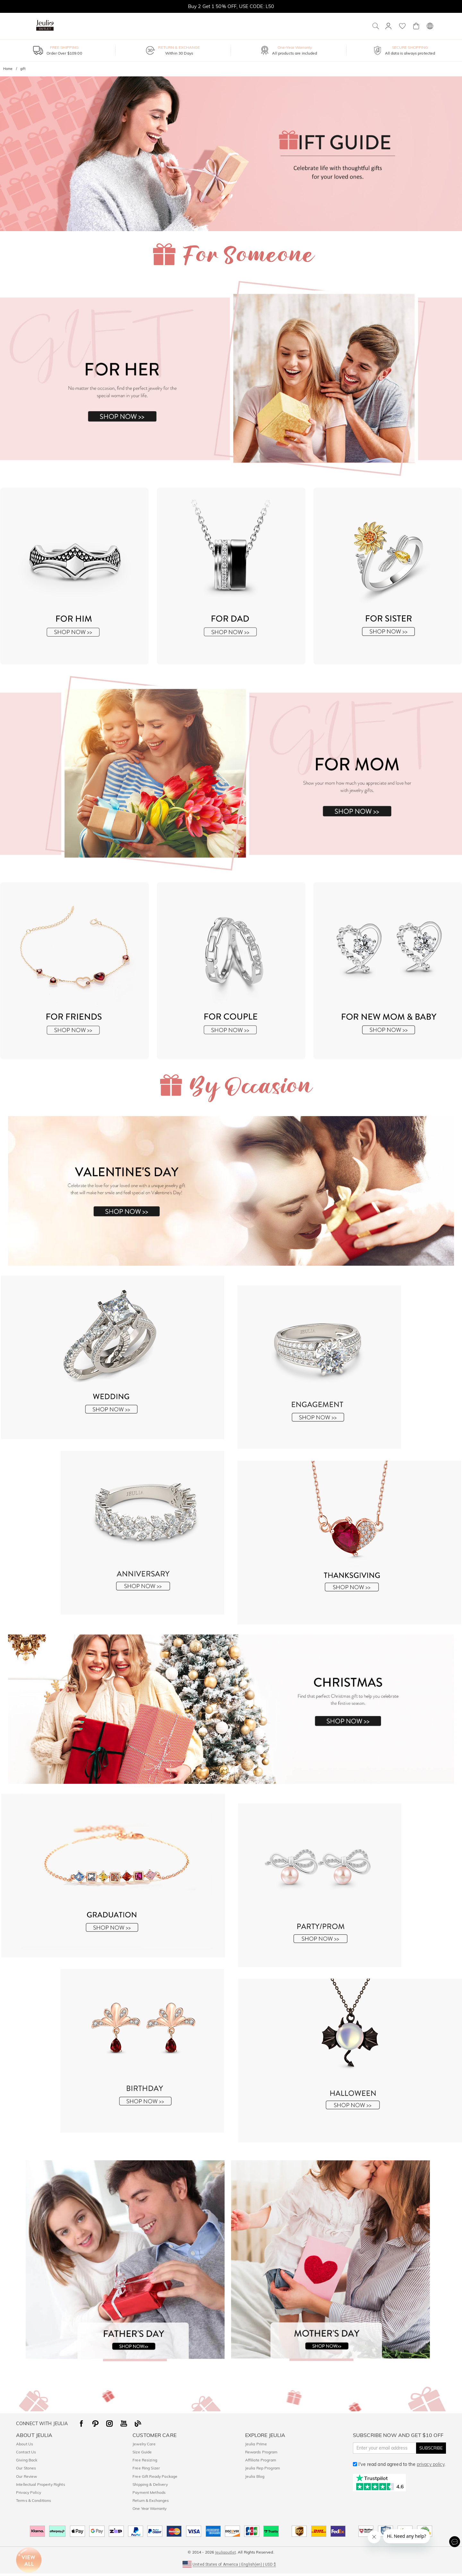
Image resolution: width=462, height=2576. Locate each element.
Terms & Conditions (33, 2500)
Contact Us (26, 2452)
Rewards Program (261, 2452)
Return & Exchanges (151, 2500)
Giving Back (26, 2460)
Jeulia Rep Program (262, 2468)
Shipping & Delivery (150, 2484)
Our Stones (26, 2468)
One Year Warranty (150, 2508)
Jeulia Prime (256, 2444)
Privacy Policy (28, 2492)
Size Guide (142, 2452)
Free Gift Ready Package (155, 2476)
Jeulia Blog (254, 2476)
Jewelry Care (144, 2444)
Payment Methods (149, 2492)
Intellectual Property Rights (40, 2484)
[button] (231, 2564)
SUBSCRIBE (431, 2447)
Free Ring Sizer (146, 2468)
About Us (24, 2444)
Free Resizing (145, 2460)
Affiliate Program (260, 2460)
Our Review (26, 2476)
